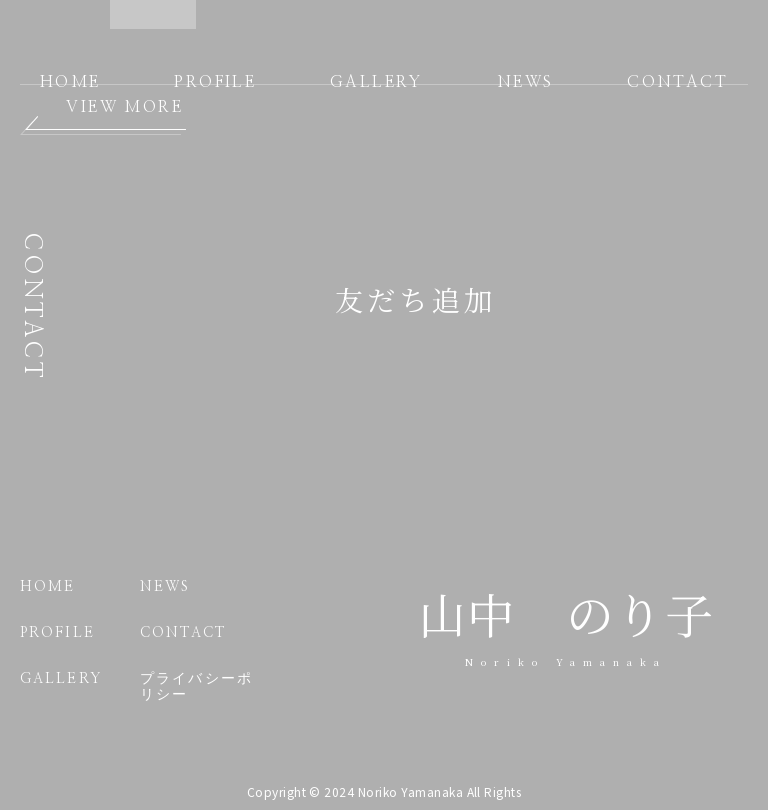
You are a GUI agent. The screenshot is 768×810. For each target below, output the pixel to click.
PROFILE (215, 82)
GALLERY (376, 82)
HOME (70, 82)
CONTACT (677, 82)
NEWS (525, 82)
